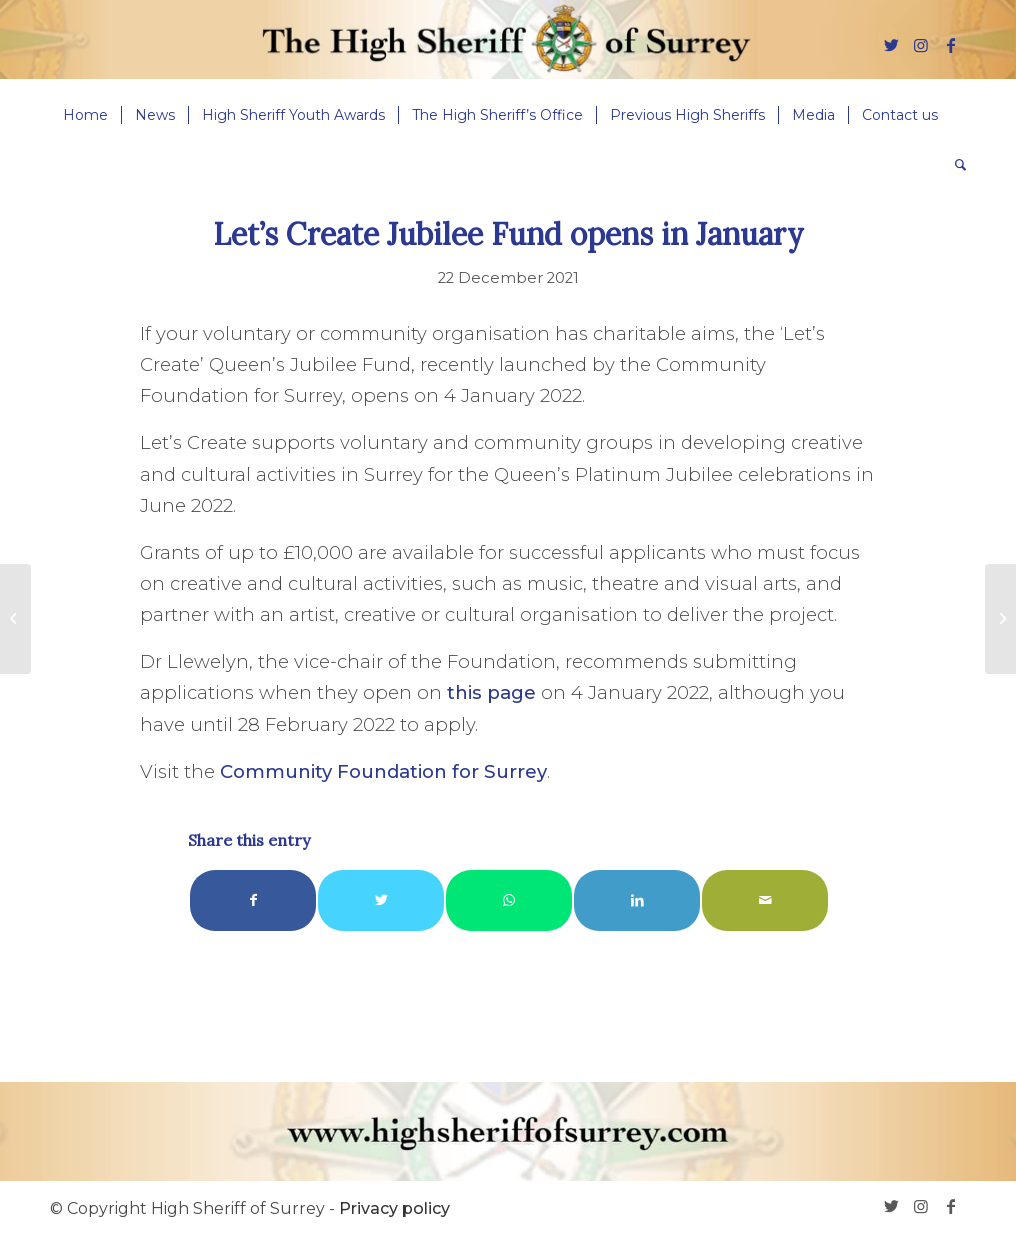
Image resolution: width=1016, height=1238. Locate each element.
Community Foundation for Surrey (383, 771)
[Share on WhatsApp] (509, 900)
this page (491, 692)
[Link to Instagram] (921, 45)
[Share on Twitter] (381, 900)
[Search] (954, 165)
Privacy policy (394, 1208)
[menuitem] (85, 115)
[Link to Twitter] (891, 45)
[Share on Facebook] (253, 900)
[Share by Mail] (765, 900)
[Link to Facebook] (951, 45)
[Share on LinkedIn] (637, 900)
